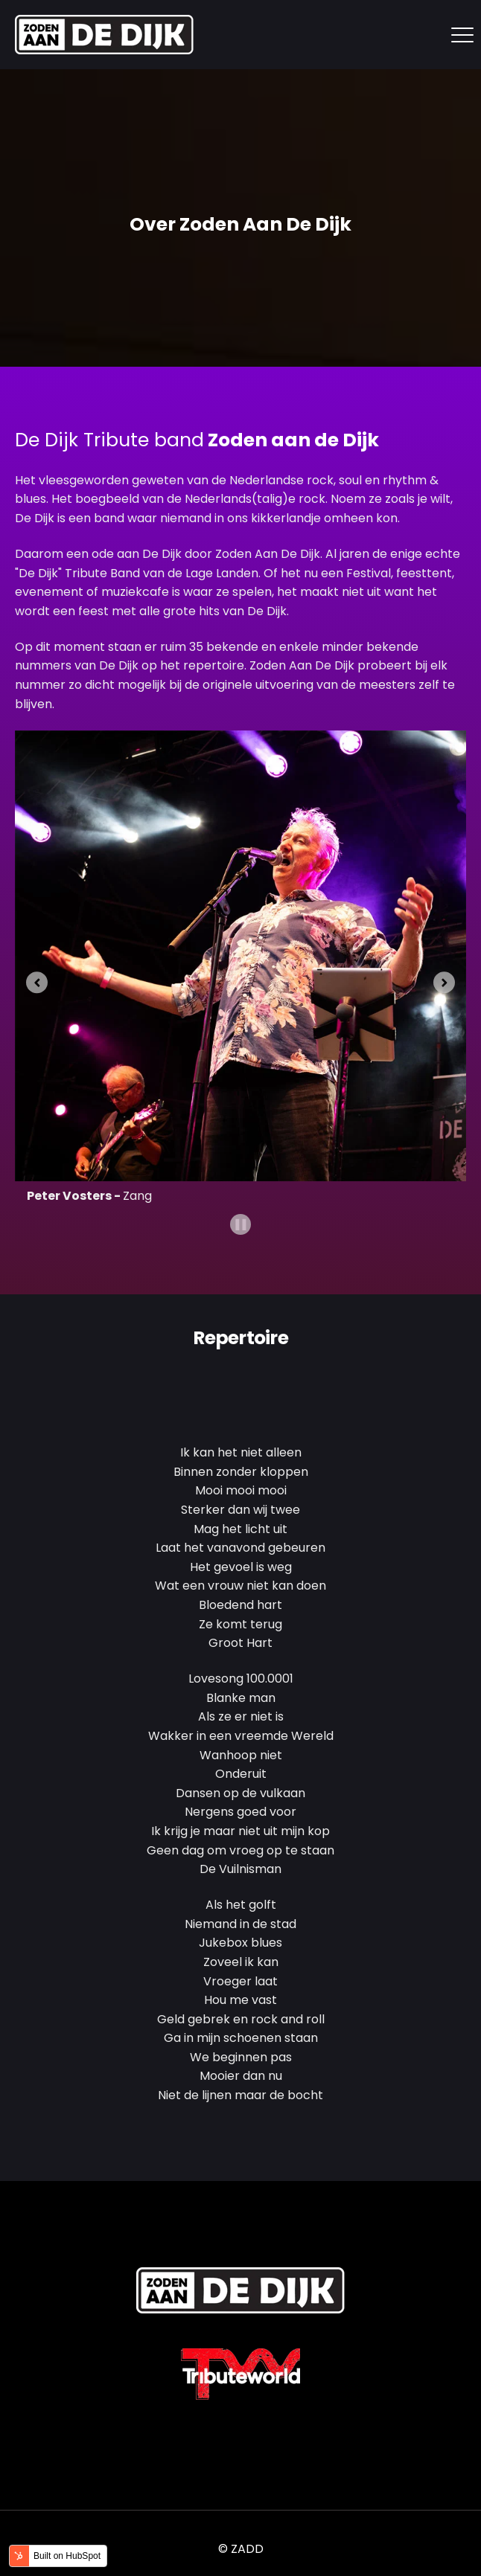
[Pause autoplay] (241, 1225)
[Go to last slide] (37, 982)
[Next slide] (444, 982)
